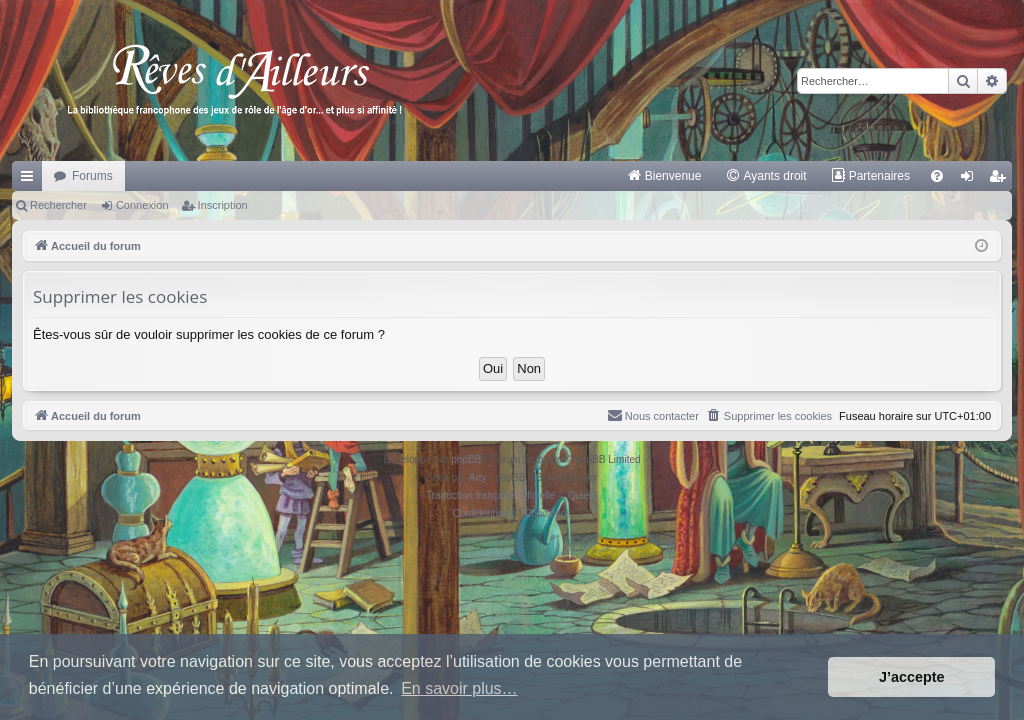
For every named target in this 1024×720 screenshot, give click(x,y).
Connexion (142, 205)
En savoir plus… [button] (459, 688)
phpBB (466, 459)
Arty (478, 477)
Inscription (223, 205)
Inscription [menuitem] (1001, 180)
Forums (92, 176)
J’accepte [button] (912, 677)
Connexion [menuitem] (971, 180)
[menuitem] (664, 176)
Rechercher (58, 205)
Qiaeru (583, 495)
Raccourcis (31, 180)
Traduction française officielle (490, 495)
